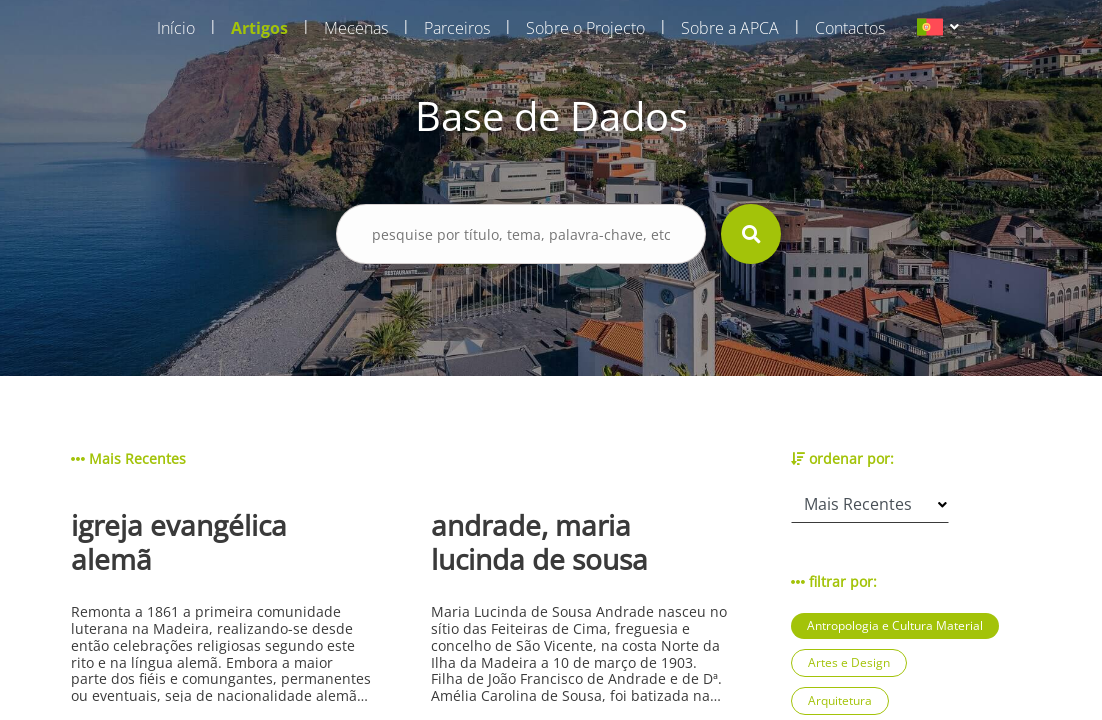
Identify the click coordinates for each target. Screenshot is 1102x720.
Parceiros (457, 28)
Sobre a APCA (730, 28)
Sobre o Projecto (585, 28)
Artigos (259, 28)
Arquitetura (840, 700)
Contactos (850, 28)
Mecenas (356, 28)
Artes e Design (849, 662)
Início (176, 28)
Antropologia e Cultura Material (895, 625)
